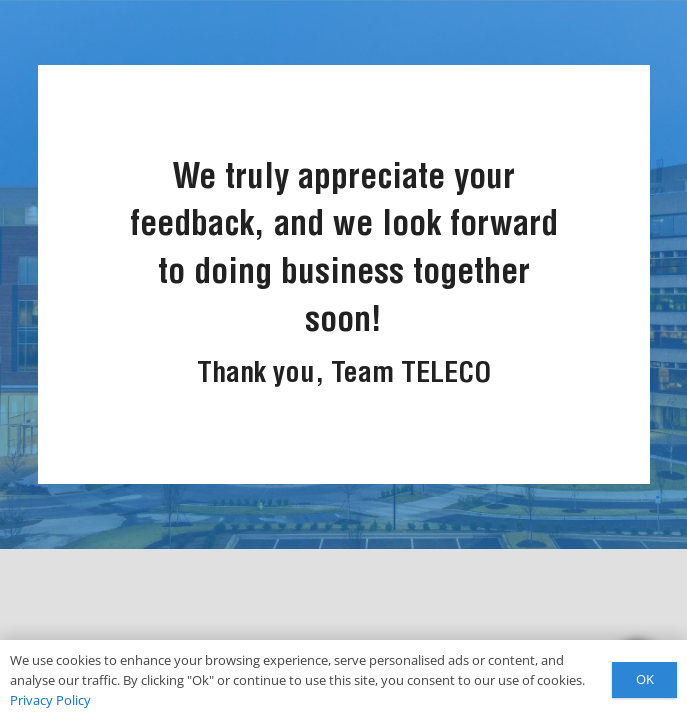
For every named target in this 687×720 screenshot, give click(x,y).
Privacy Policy (50, 700)
